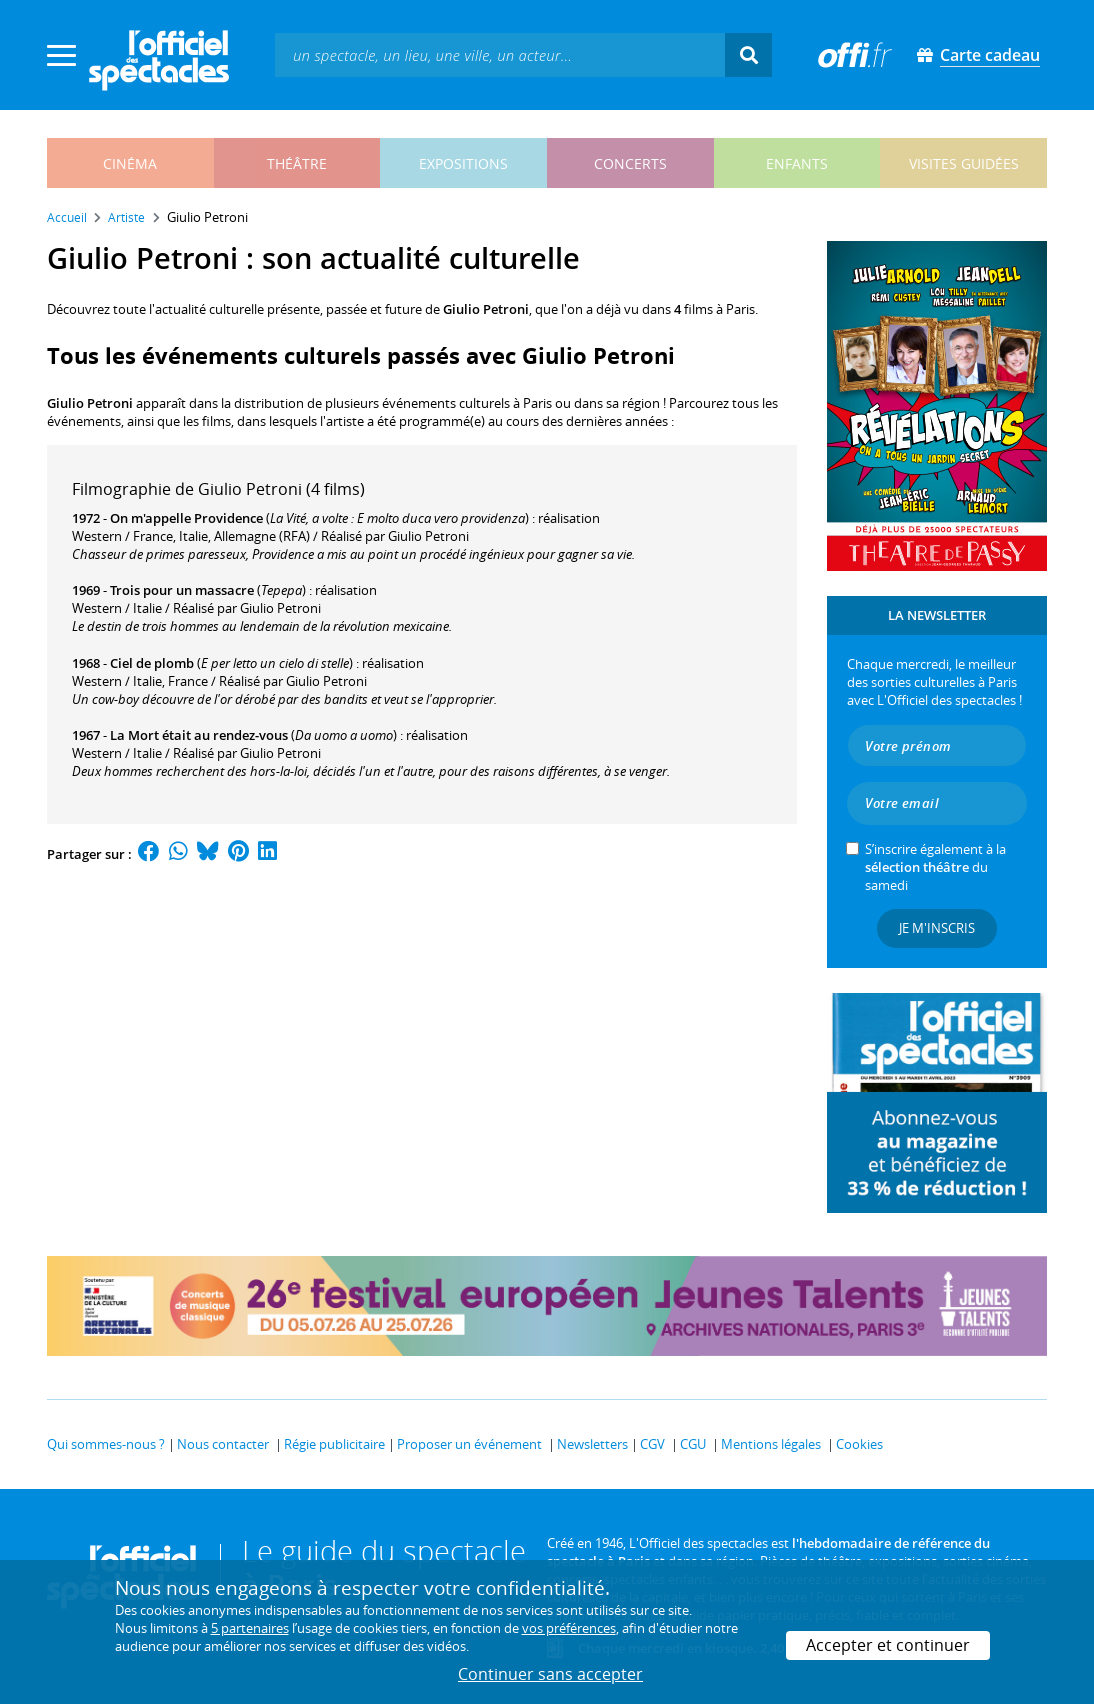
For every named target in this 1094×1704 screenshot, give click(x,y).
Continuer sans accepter (550, 1674)
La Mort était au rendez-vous (199, 735)
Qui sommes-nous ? (106, 1444)
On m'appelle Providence (186, 518)
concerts (630, 163)
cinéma (130, 163)
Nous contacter (223, 1444)
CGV (652, 1444)
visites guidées (964, 163)
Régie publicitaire (334, 1444)
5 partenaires (250, 1628)
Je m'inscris (937, 928)
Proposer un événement (469, 1444)
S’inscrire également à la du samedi (935, 867)
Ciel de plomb (152, 663)
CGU (693, 1444)
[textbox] (500, 54)
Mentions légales (771, 1444)
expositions (463, 163)
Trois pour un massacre (182, 590)
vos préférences (569, 1628)
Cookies (859, 1444)
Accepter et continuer (888, 1645)
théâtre (297, 163)
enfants (797, 163)
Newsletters (592, 1444)
